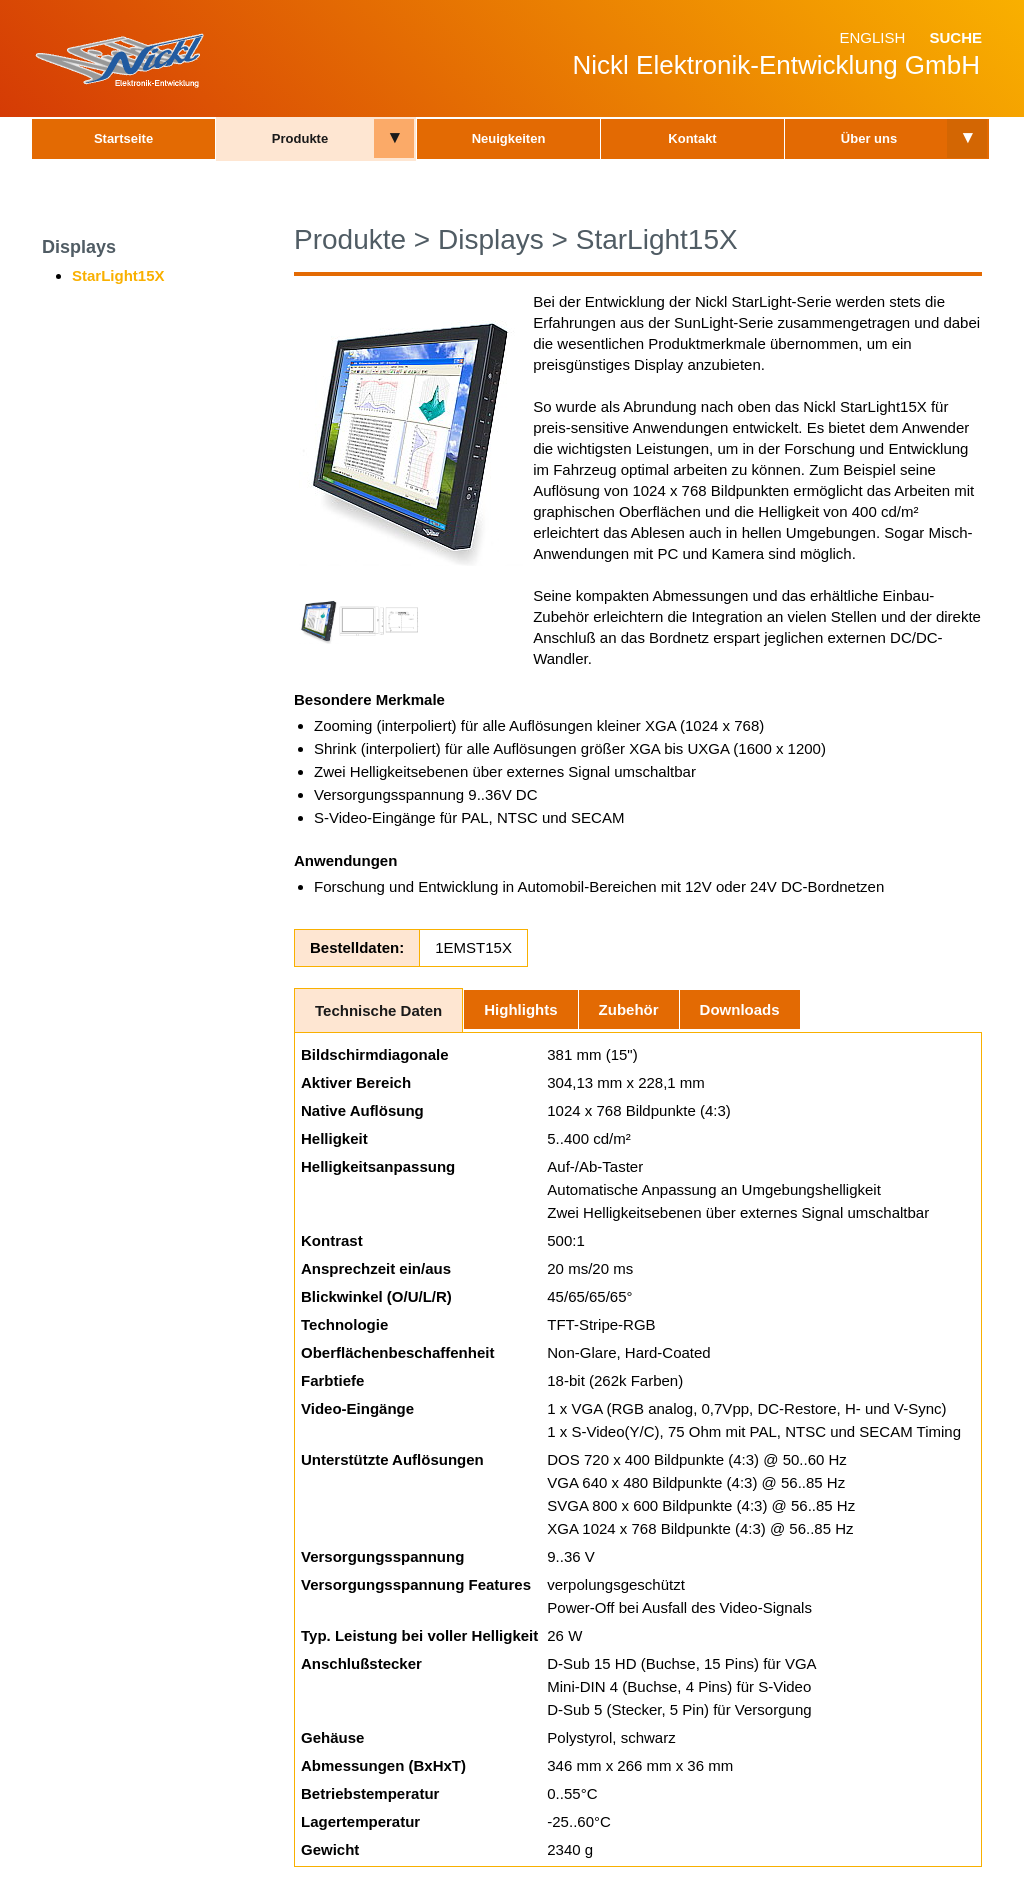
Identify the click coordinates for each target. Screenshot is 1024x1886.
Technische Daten (378, 1010)
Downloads (740, 1009)
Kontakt (692, 138)
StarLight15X (118, 275)
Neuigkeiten (509, 138)
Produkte (300, 138)
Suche (955, 37)
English (872, 37)
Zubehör (629, 1009)
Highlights (520, 1009)
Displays (79, 247)
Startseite (123, 138)
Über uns (869, 138)
